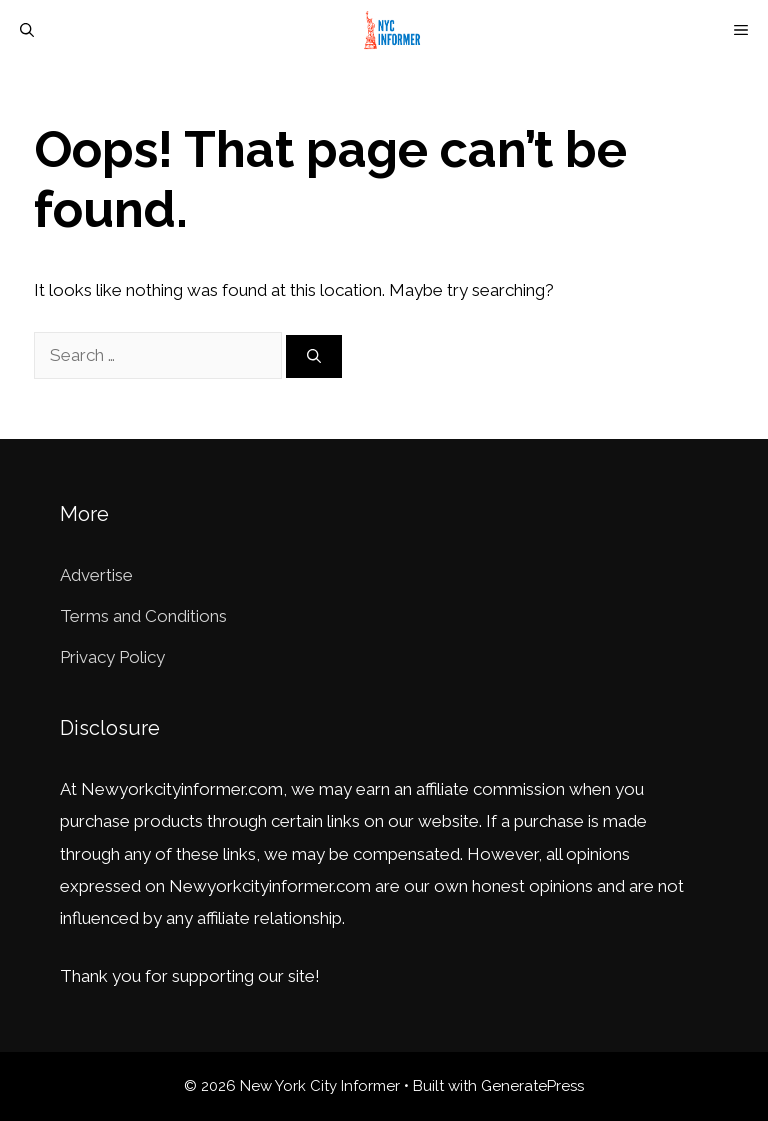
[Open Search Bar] (27, 30)
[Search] (314, 356)
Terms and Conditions (143, 616)
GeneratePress (532, 1086)
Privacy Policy (112, 657)
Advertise (96, 575)
